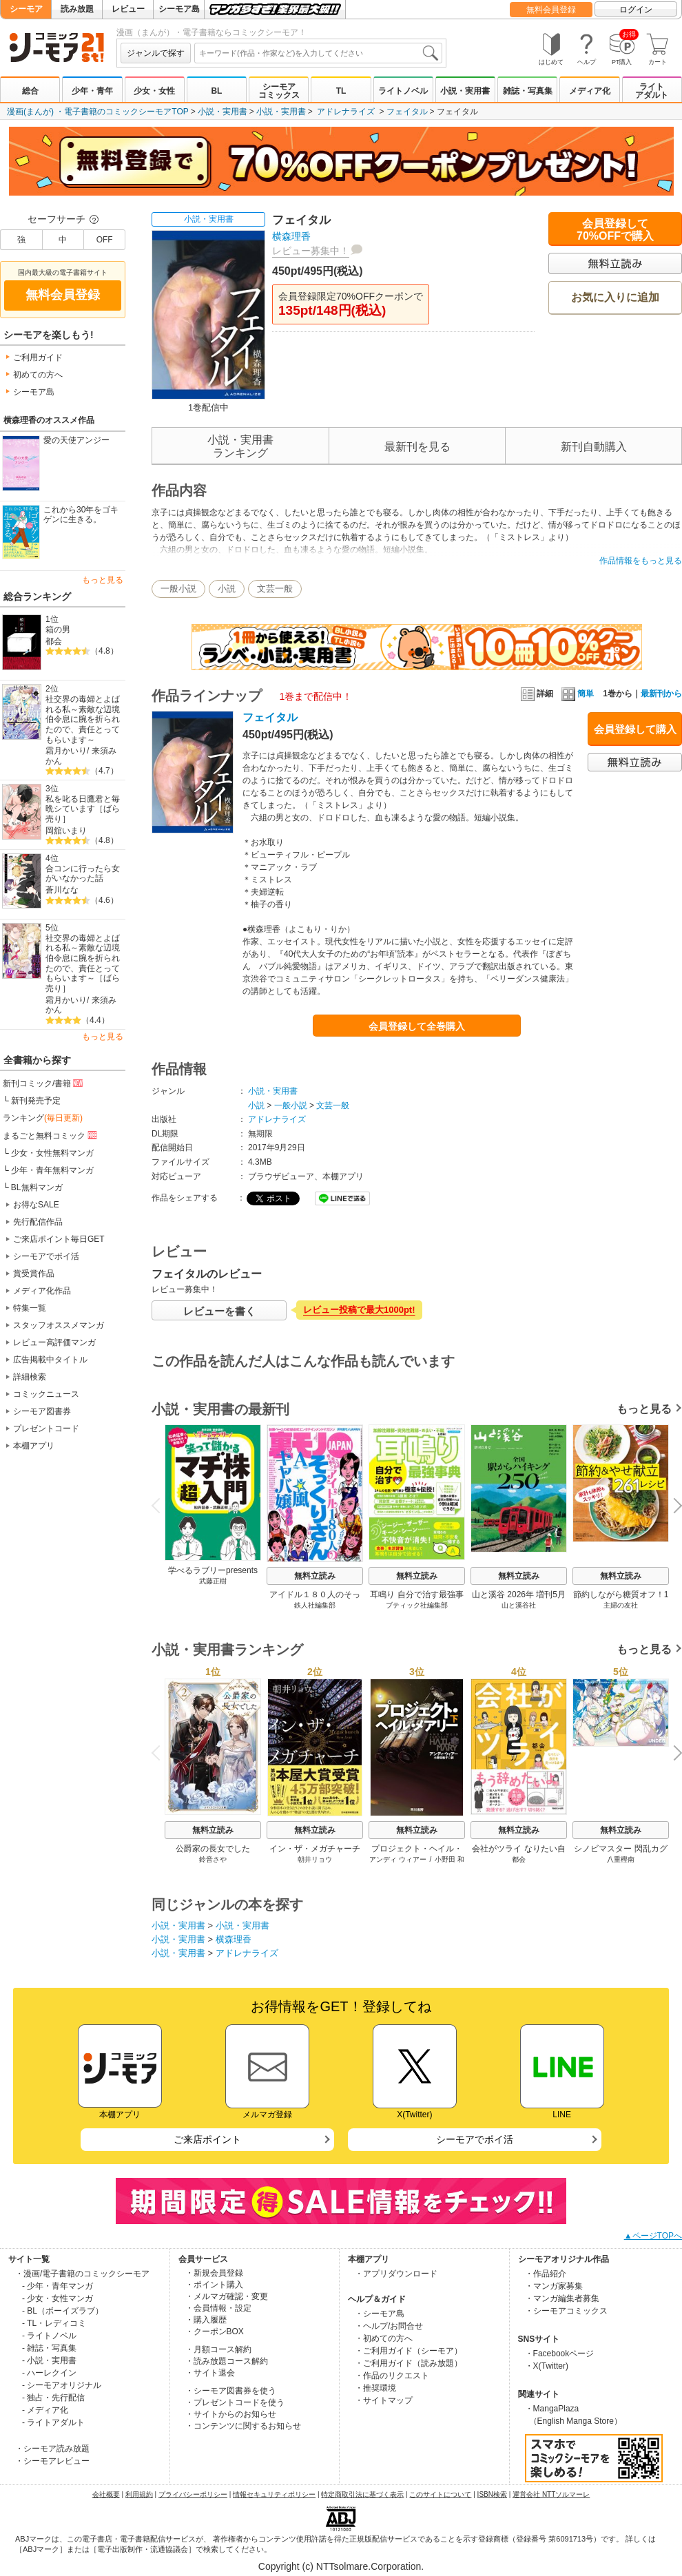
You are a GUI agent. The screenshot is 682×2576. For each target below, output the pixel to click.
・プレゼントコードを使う (235, 2402)
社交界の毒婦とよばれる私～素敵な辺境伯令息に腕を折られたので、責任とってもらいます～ (82, 719)
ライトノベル (403, 91)
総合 (30, 91)
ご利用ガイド (38, 357)
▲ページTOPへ (653, 2236)
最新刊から (661, 693)
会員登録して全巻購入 (417, 1026)
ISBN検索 (492, 2494)
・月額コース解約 (218, 2349)
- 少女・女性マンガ (57, 2298)
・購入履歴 (206, 2320)
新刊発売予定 (36, 1100)
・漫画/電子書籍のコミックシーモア (82, 2273)
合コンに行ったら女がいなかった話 (82, 874)
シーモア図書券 (42, 1411)
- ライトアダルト (53, 2422)
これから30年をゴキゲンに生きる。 (80, 515)
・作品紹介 (545, 2273)
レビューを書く (219, 1311)
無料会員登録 (551, 9)
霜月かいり (66, 751)
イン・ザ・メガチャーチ (314, 1848)
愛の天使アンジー (76, 440)
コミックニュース (46, 1394)
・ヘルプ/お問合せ (389, 2326)
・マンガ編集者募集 (562, 2298)
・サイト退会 (210, 2373)
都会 (53, 641)
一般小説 (178, 588)
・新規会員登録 (214, 2273)
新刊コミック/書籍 (44, 1082)
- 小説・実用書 (49, 2360)
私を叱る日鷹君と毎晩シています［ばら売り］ (82, 809)
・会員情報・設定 (218, 2308)
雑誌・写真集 (527, 91)
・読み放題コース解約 (226, 2361)
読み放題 (77, 9)
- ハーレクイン (49, 2373)
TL (341, 91)
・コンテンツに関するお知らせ (243, 2426)
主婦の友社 (620, 1605)
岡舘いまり (66, 830)
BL (216, 91)
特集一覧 (29, 1308)
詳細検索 (29, 1377)
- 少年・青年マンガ (57, 2286)
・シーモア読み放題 (52, 2448)
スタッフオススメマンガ (58, 1325)
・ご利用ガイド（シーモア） (408, 2351)
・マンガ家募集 (554, 2286)
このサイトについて (440, 2494)
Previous (160, 1505)
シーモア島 (179, 9)
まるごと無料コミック (51, 1135)
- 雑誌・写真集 (49, 2348)
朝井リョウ (315, 1859)
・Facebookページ (560, 2353)
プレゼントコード (46, 1428)
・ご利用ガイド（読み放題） (408, 2363)
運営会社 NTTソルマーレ (551, 2494)
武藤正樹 (213, 1581)
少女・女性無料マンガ (52, 1153)
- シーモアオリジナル (61, 2385)
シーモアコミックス (279, 91)
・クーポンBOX (214, 2331)
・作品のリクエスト (392, 2375)
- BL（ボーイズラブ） (62, 2311)
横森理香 (291, 236)
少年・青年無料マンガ (52, 1170)
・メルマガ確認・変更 (226, 2296)
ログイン (635, 9)
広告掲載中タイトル (50, 1359)
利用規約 (139, 2494)
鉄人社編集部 (314, 1605)
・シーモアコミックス (566, 2311)
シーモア (26, 9)
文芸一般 (275, 588)
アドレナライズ (346, 111)
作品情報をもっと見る (640, 560)
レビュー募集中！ (310, 250)
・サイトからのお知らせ (230, 2414)
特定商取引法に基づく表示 (362, 2494)
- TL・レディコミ (54, 2323)
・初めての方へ (384, 2338)
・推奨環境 (375, 2388)
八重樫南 (620, 1859)
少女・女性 (154, 91)
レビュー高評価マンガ (54, 1342)
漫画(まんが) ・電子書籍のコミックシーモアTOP (98, 111)
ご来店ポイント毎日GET (59, 1239)
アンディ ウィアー (397, 1859)
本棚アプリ (33, 1446)
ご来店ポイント (207, 2139)
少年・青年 (92, 91)
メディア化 (589, 91)
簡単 (577, 693)
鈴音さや (213, 1859)
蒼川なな (62, 890)
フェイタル (407, 111)
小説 (227, 588)
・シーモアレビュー (52, 2461)
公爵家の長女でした (213, 1848)
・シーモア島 (379, 2313)
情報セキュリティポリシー (274, 2494)
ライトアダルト (651, 91)
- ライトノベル (49, 2335)
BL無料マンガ (37, 1187)
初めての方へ (38, 375)
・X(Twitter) (546, 2366)
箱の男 (57, 629)
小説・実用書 (465, 91)
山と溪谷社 (519, 1605)
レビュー (128, 9)
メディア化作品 (42, 1291)
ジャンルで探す (156, 53)
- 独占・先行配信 (53, 2397)
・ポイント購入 (214, 2284)
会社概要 (106, 2494)
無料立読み (314, 1576)
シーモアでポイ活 (46, 1256)
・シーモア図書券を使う (230, 2391)
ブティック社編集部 (417, 1605)
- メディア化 (45, 2410)
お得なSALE (36, 1204)
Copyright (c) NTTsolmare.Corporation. (341, 2566)
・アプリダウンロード (396, 2273)
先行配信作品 (38, 1222)
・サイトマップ (384, 2400)
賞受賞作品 (33, 1273)
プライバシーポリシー (192, 2494)
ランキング (43, 1118)
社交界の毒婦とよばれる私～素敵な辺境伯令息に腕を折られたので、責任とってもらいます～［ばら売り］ (82, 963)
